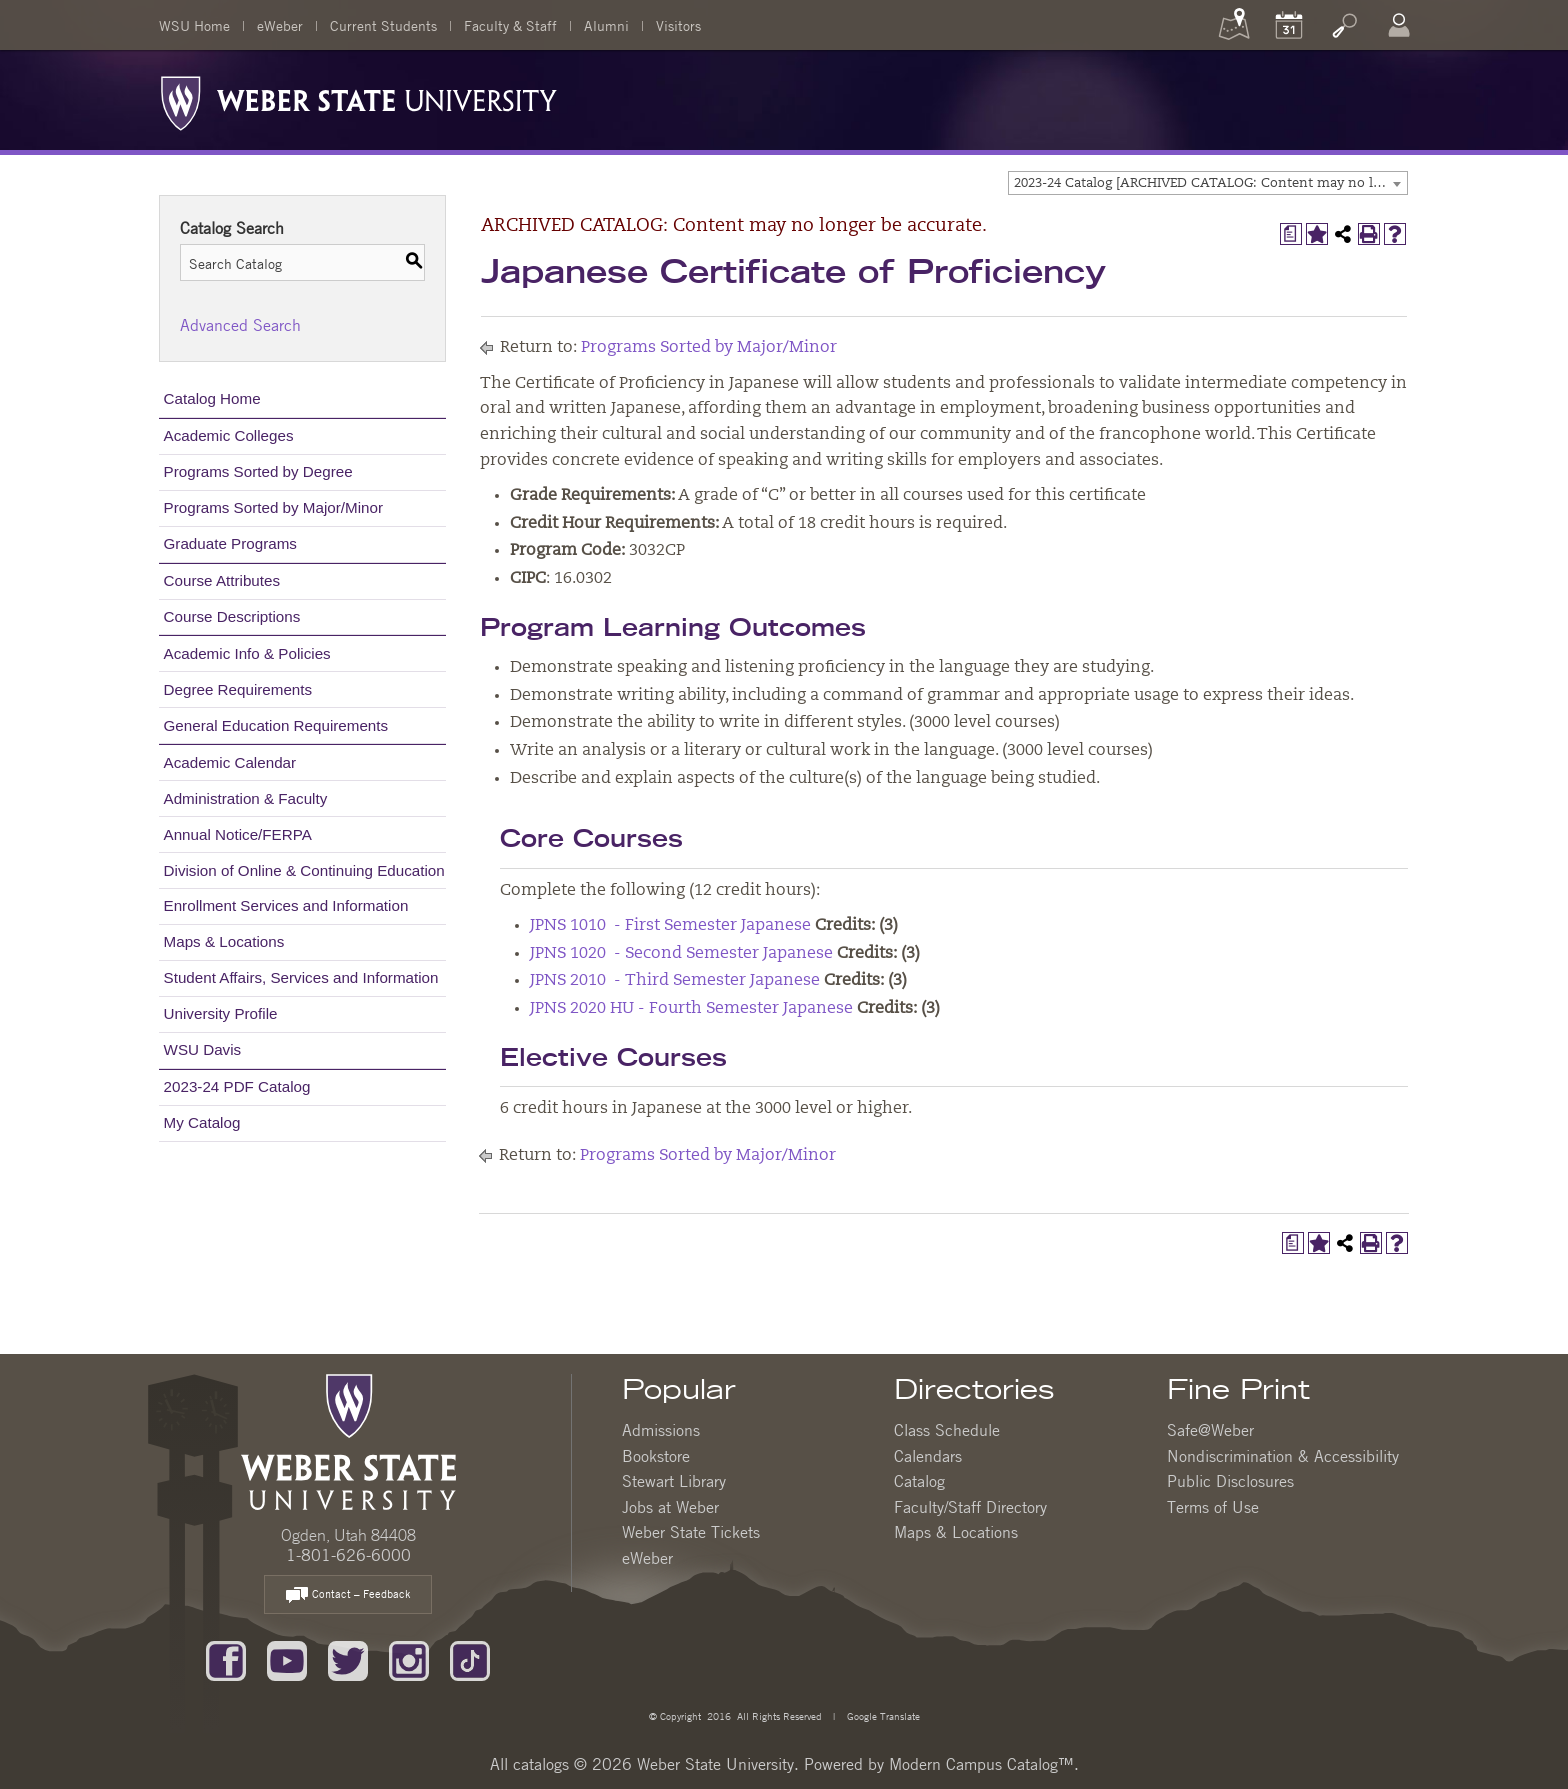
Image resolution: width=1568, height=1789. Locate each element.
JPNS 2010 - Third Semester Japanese (675, 981)
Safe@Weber (1210, 1430)
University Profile (221, 1013)
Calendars (928, 1456)
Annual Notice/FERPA (238, 834)
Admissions (661, 1430)
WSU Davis (203, 1049)
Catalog (919, 1481)
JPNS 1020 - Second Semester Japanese (681, 954)
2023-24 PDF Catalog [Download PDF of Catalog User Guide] (237, 1086)
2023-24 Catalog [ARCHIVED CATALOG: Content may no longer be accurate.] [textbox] (1210, 183)
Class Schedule (947, 1430)
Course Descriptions (232, 616)
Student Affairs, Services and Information (301, 977)
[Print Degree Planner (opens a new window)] (1291, 234)
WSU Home (194, 25)
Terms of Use (1213, 1507)
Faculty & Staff (510, 25)
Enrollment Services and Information (286, 905)
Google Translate (882, 1715)
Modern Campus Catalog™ (981, 1764)
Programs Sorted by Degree (258, 471)
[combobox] (1208, 183)
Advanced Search (240, 325)
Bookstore (656, 1456)
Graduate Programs (230, 543)
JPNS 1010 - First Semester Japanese (670, 926)
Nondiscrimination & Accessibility (1283, 1456)
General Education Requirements (276, 725)
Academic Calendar (230, 762)
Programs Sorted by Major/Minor (273, 507)
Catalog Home (212, 398)
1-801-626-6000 (348, 1555)
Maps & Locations (224, 941)
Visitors (678, 25)
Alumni (606, 25)
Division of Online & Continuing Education (304, 870)
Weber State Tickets (691, 1532)
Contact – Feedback (348, 1595)
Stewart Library (674, 1481)
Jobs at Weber (670, 1507)
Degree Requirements (238, 689)
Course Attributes (222, 580)
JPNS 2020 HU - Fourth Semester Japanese (691, 1009)
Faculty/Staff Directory (970, 1507)
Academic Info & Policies (247, 653)
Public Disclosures (1230, 1481)
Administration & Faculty (246, 798)
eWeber (280, 25)
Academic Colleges (229, 435)
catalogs (541, 1764)
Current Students (383, 25)
